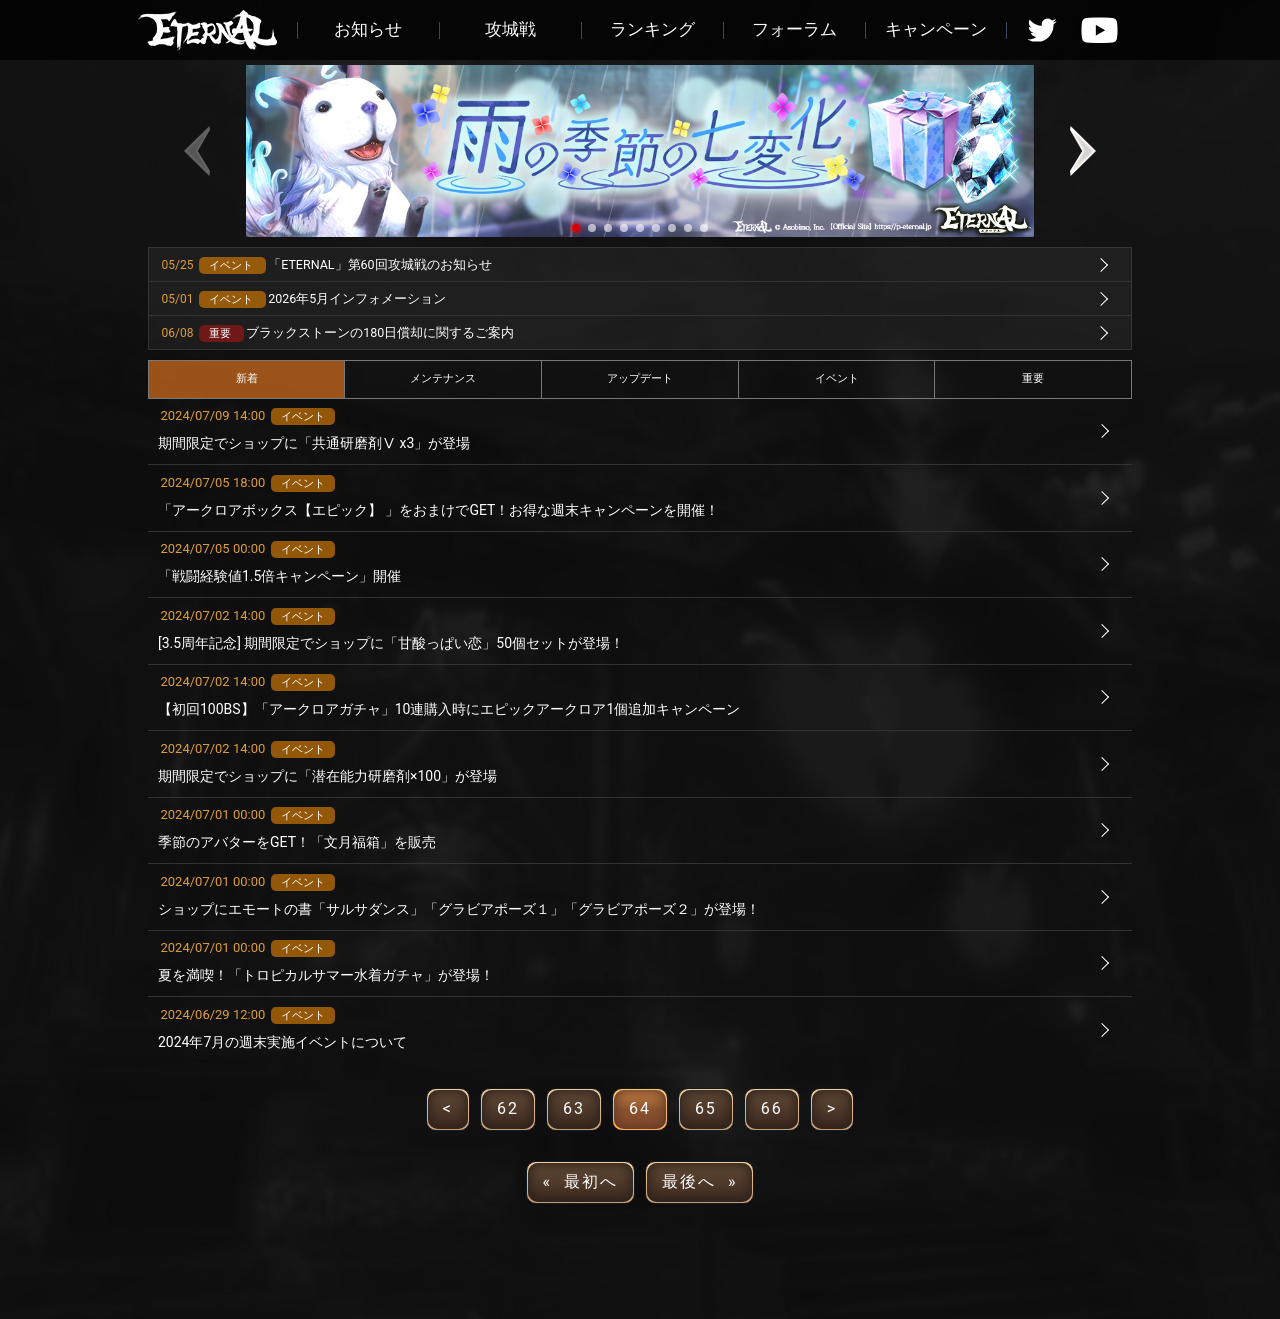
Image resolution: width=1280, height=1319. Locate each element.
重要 (1033, 378)
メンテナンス (443, 378)
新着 (247, 378)
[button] (576, 228)
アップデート (640, 378)
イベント (837, 378)
